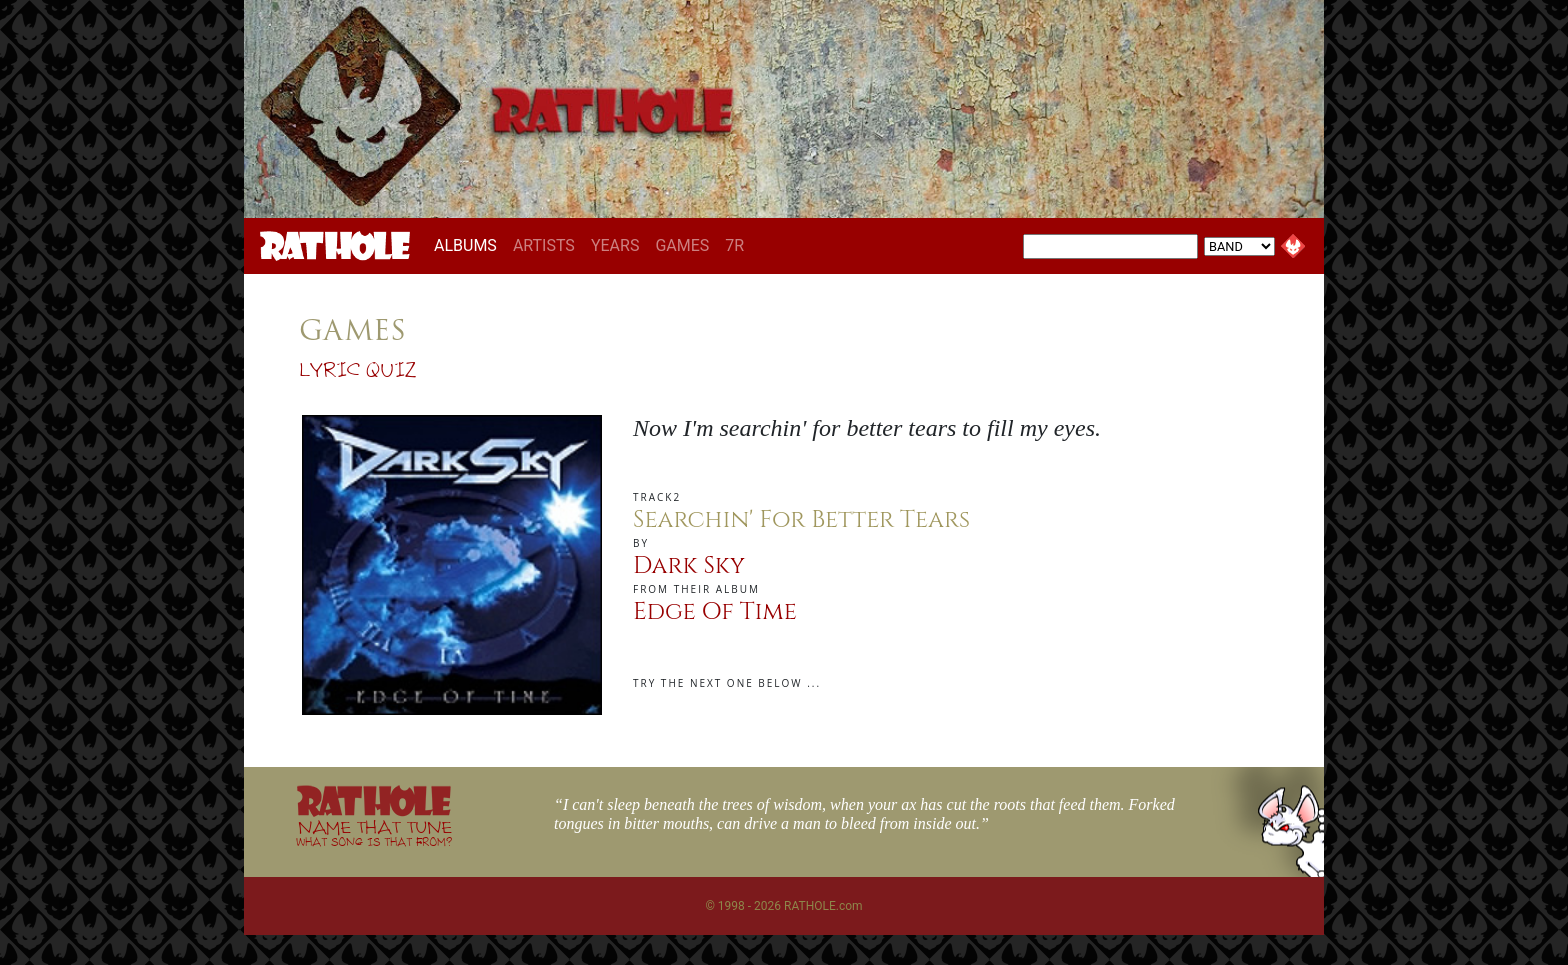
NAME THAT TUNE (374, 832)
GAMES (682, 245)
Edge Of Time (715, 612)
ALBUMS (469, 245)
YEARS (615, 245)
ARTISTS (544, 245)
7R (734, 245)
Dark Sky (689, 566)
